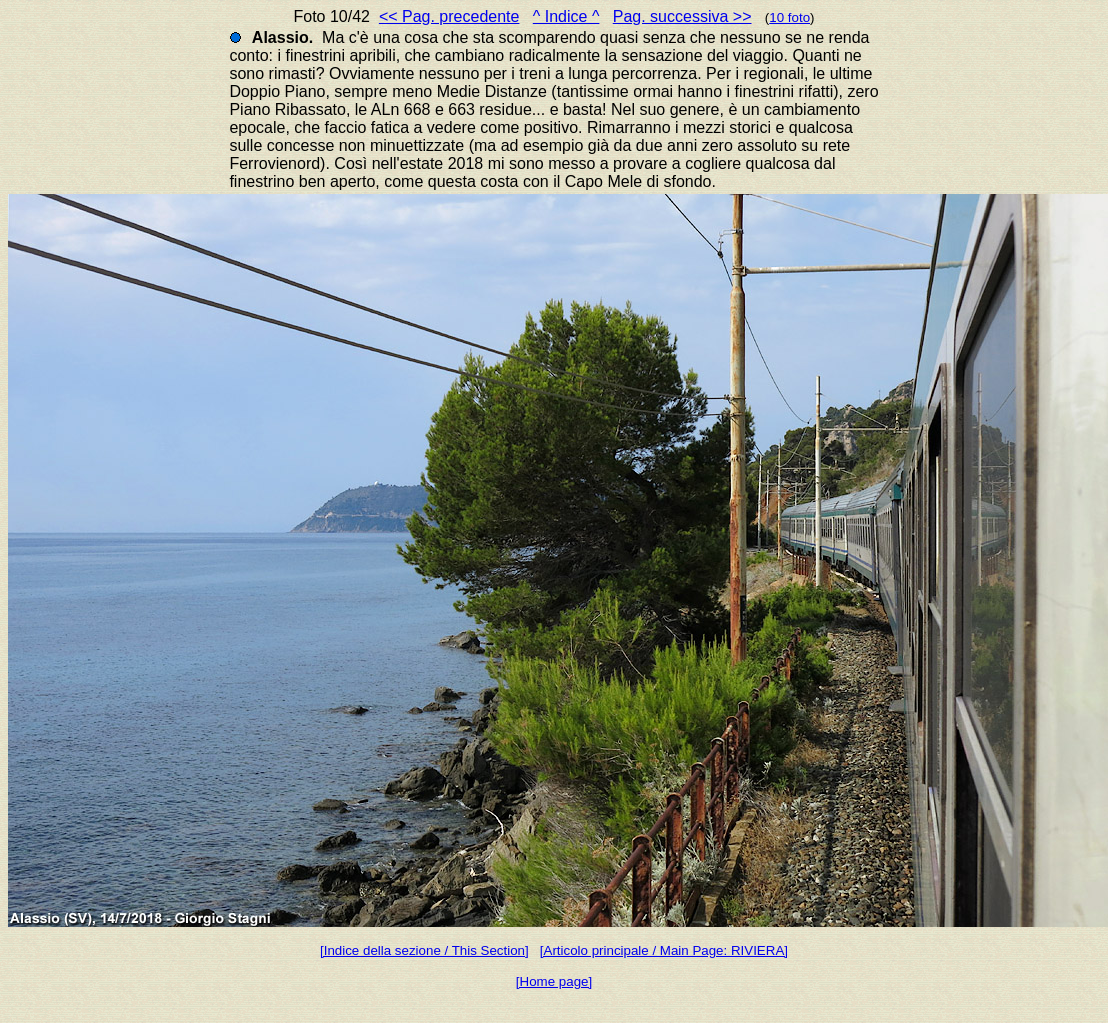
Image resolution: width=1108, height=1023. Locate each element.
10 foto (789, 17)
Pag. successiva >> (682, 16)
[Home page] (554, 981)
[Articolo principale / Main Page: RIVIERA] (664, 950)
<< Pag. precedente (449, 16)
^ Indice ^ (566, 16)
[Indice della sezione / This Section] (424, 950)
